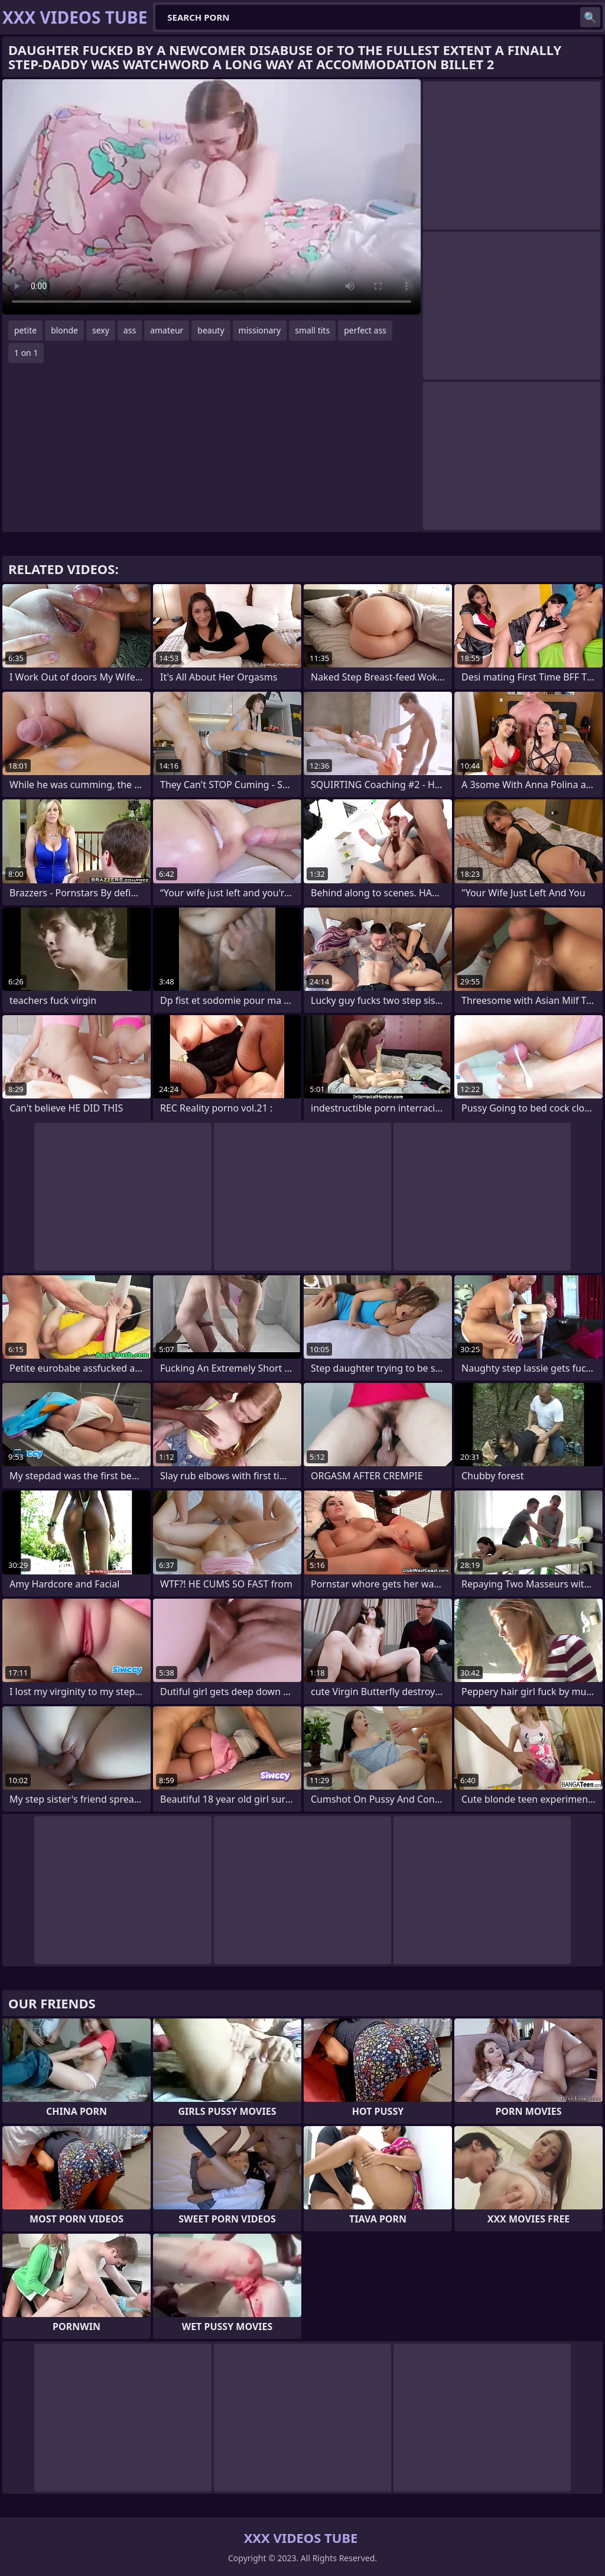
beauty (210, 330)
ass (129, 330)
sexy (100, 330)
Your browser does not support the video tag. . (211, 197)
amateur (166, 330)
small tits (312, 330)
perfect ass (365, 330)
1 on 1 (26, 352)
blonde (64, 330)
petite (25, 330)
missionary (260, 330)
